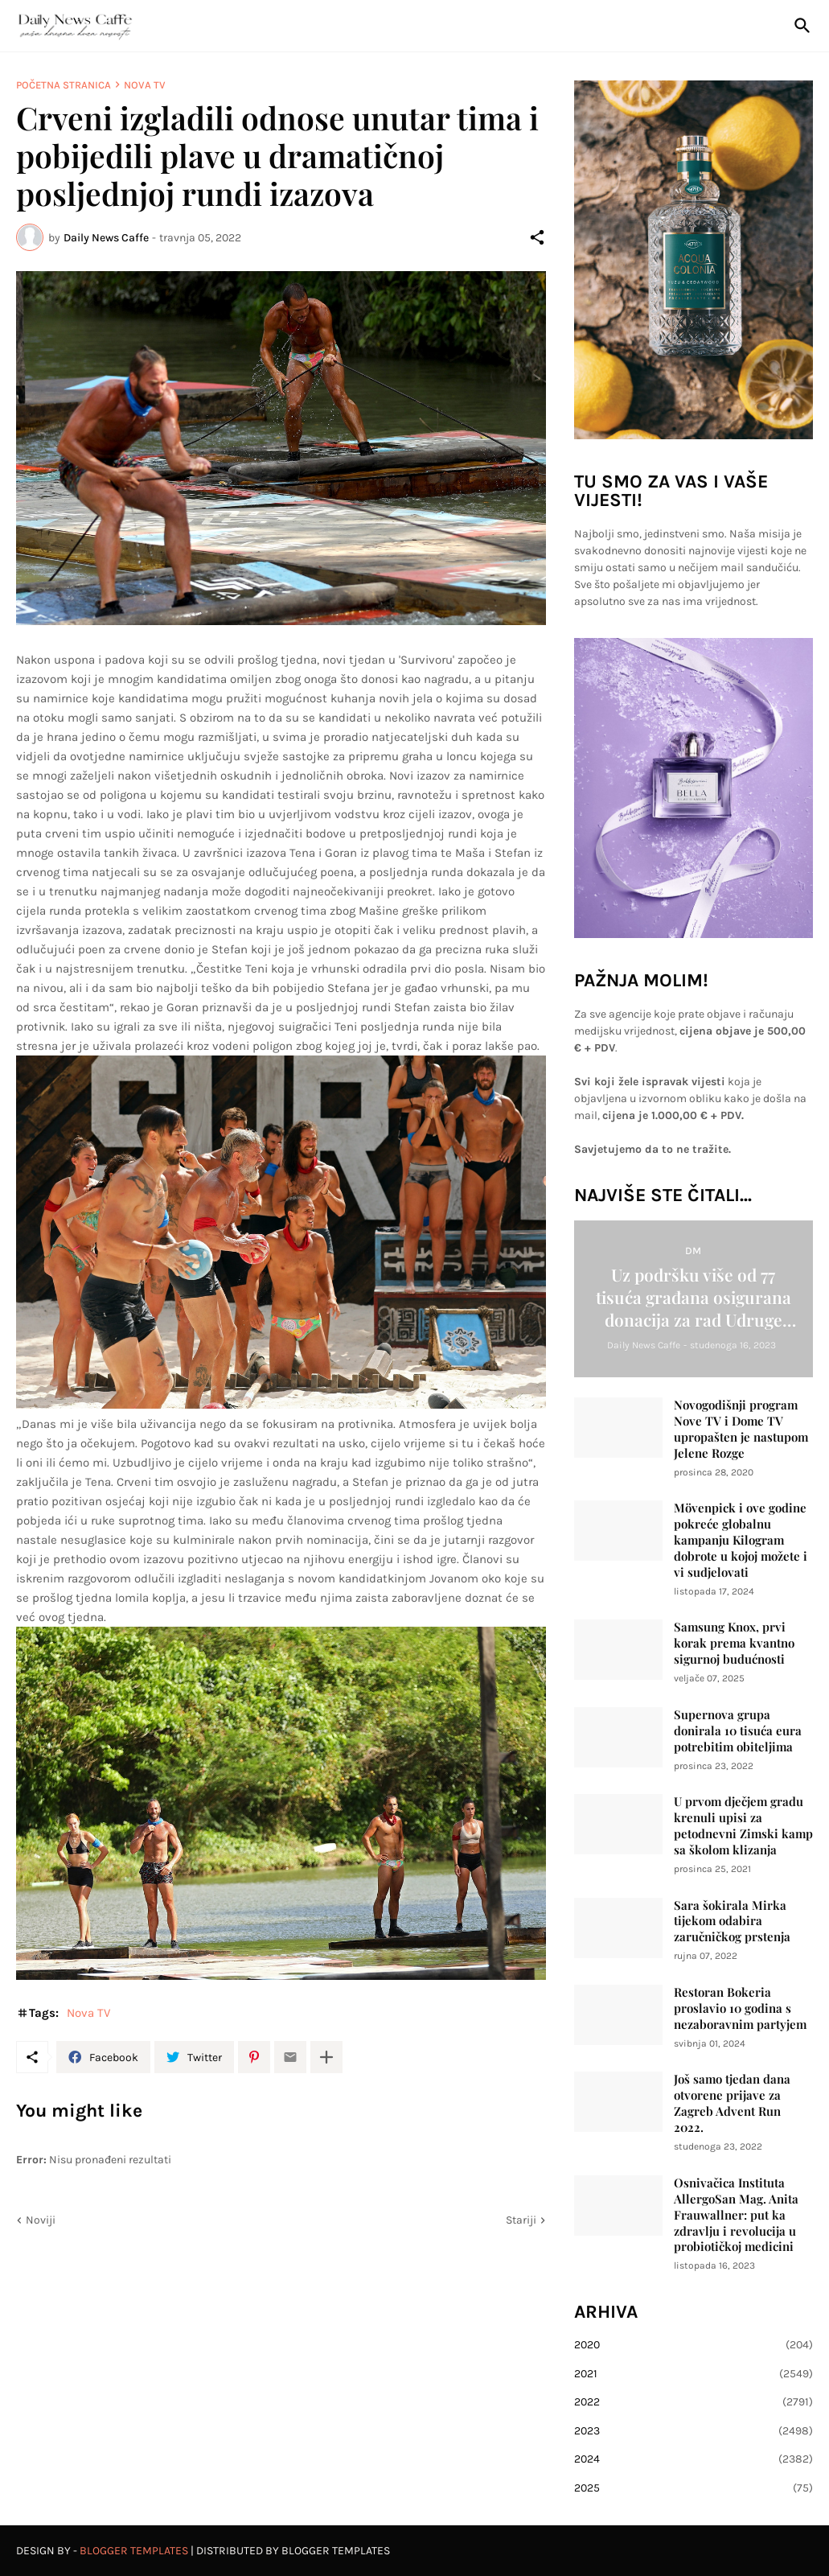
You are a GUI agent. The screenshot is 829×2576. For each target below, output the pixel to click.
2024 (693, 2459)
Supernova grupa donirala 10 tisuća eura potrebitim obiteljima (738, 1731)
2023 (693, 2431)
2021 (693, 2374)
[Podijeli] (537, 237)
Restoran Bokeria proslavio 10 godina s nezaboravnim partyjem (740, 2008)
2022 (693, 2402)
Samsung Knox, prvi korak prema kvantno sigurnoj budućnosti (734, 1643)
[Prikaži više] (326, 2057)
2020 (693, 2345)
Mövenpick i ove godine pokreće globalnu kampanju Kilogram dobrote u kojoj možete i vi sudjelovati (740, 1540)
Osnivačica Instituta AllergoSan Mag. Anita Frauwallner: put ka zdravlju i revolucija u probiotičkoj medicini (736, 2215)
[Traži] (799, 25)
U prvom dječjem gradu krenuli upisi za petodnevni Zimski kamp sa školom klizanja (743, 1826)
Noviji (40, 2220)
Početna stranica (63, 85)
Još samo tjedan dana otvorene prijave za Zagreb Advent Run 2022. (732, 2103)
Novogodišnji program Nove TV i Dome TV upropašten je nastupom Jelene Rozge (741, 1429)
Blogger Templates (134, 2550)
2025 (693, 2488)
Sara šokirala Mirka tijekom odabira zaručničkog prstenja (732, 1921)
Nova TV (145, 85)
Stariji (521, 2220)
